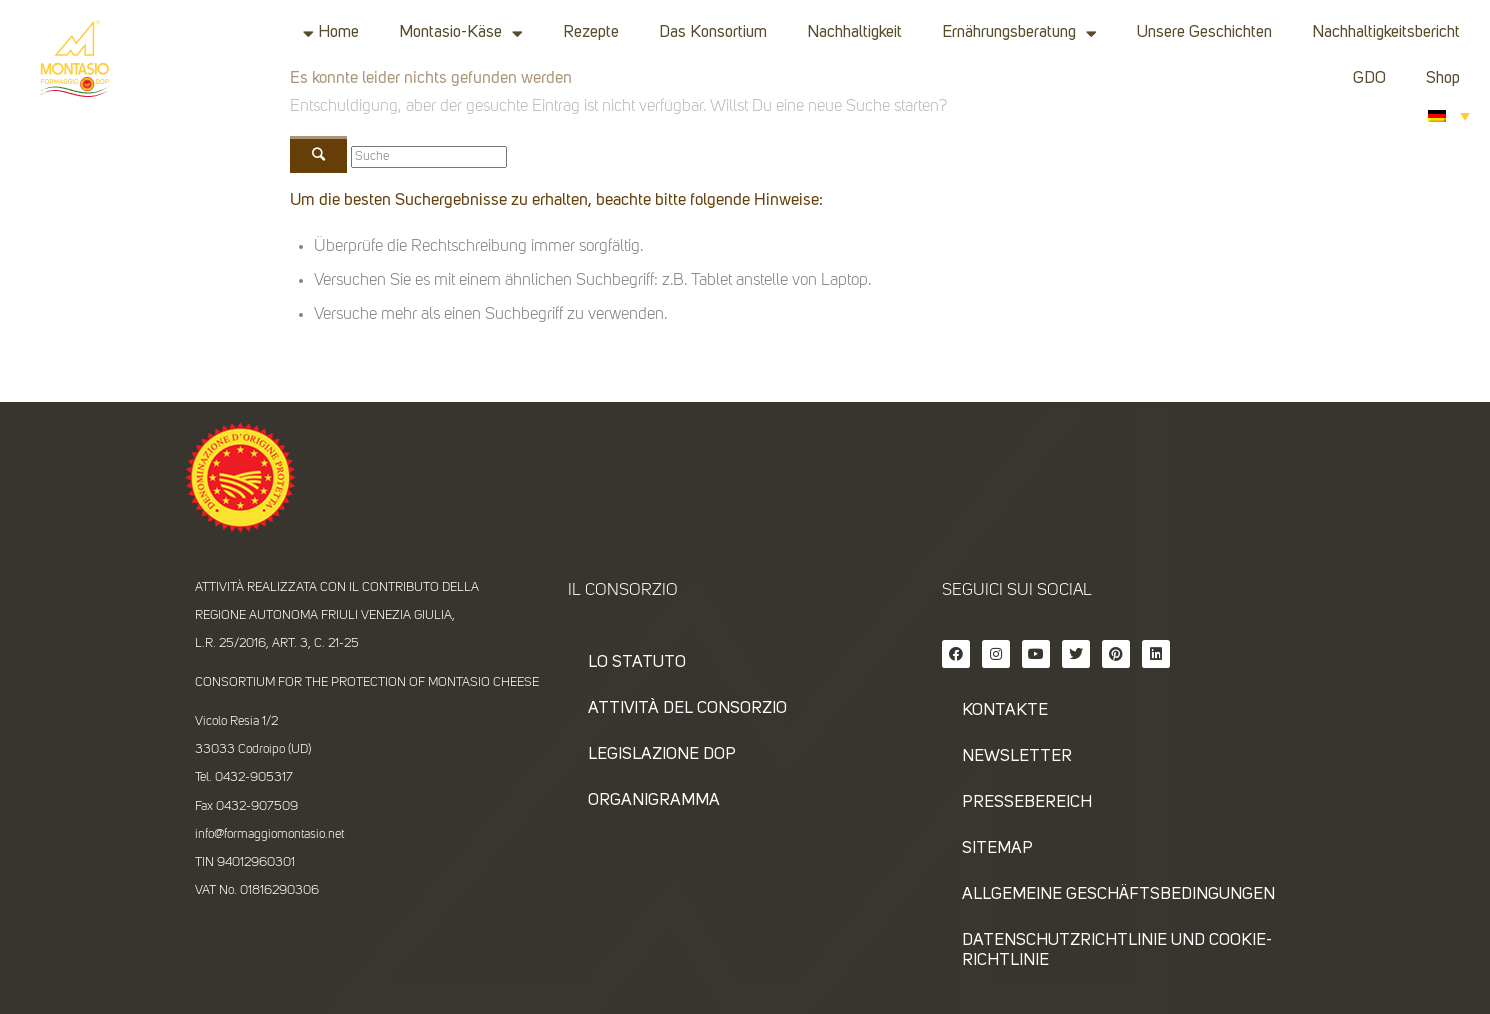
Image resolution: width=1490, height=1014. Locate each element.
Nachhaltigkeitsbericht (1386, 32)
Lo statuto (637, 662)
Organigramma (654, 800)
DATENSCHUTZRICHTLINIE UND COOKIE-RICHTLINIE (1117, 950)
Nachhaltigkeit (854, 32)
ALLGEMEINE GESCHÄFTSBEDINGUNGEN (1118, 894)
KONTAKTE (1005, 710)
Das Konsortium (713, 32)
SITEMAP (997, 848)
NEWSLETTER (1017, 756)
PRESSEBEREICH (1027, 802)
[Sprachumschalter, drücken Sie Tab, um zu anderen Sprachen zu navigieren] (1449, 115)
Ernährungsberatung (1019, 33)
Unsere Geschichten (1204, 32)
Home (338, 32)
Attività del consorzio (687, 708)
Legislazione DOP (662, 754)
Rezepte (591, 32)
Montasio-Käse (461, 33)
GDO (1369, 78)
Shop (1443, 78)
